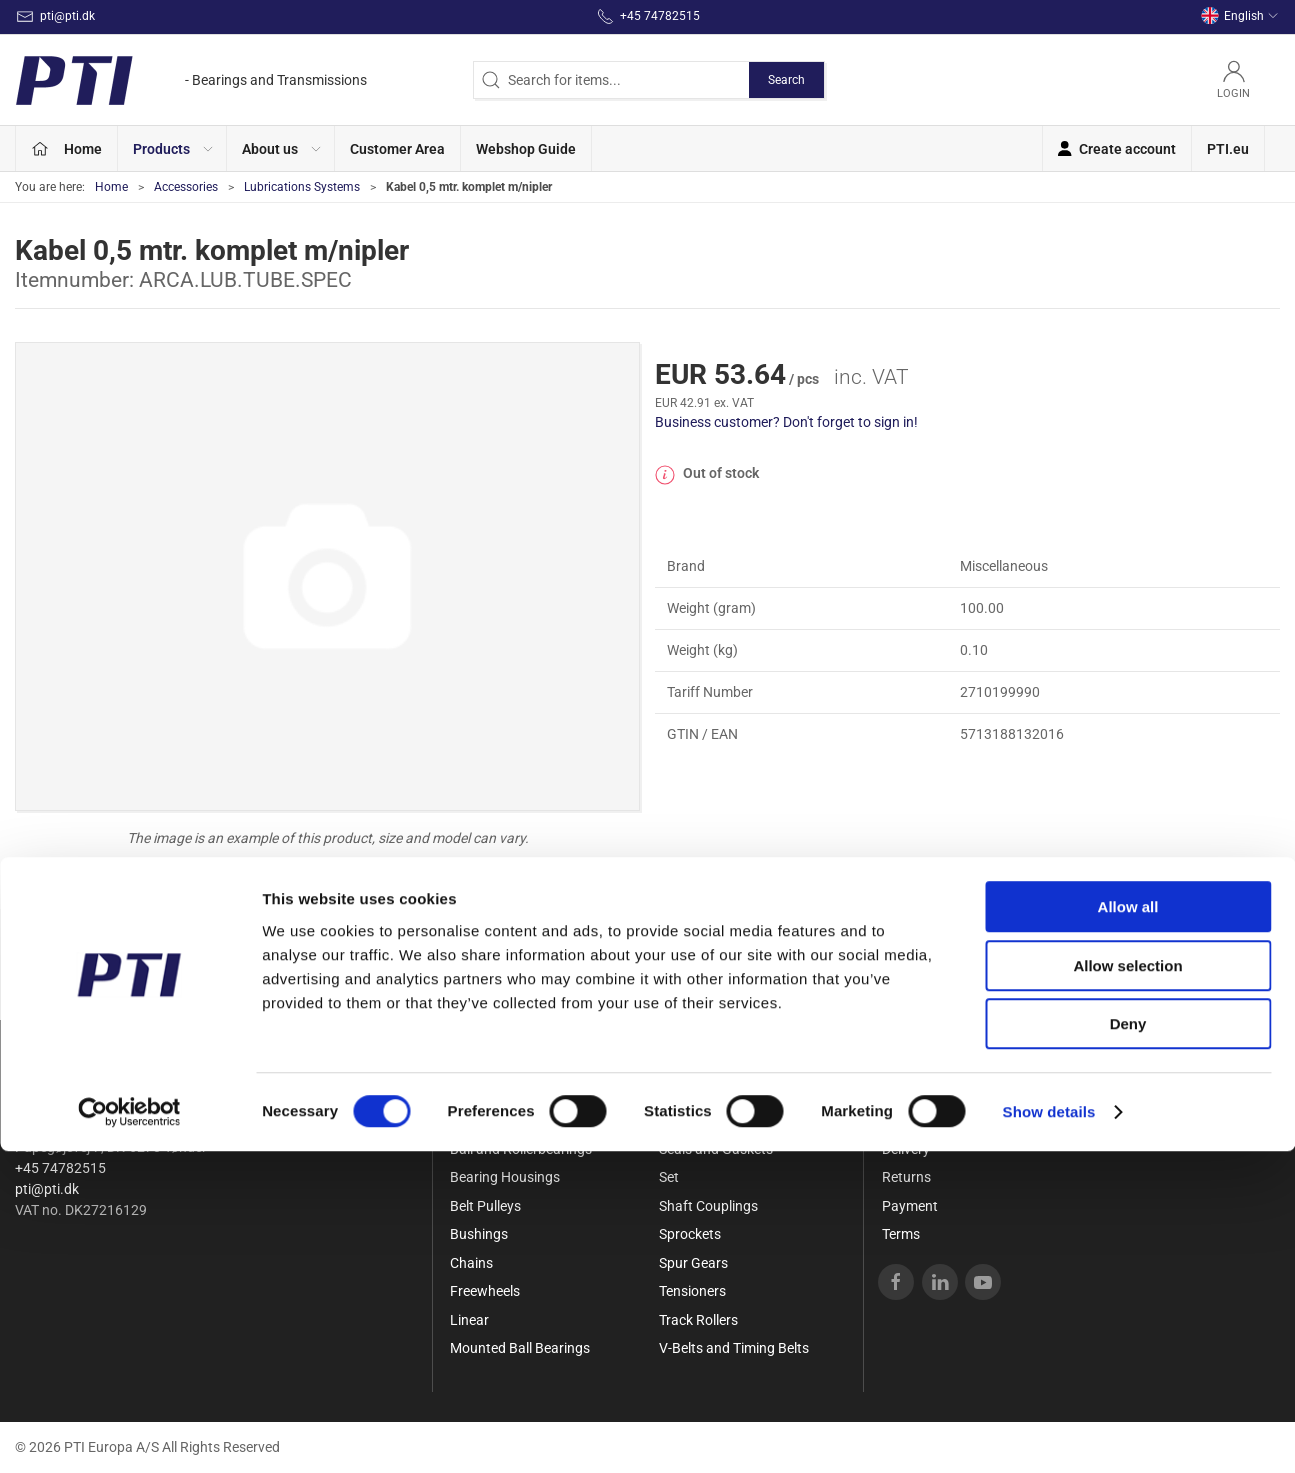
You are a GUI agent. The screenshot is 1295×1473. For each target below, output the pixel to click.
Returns (906, 1177)
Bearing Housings (505, 1177)
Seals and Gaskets (716, 1149)
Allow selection (1127, 1287)
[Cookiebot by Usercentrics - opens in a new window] (129, 1434)
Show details (1049, 1433)
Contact (907, 1120)
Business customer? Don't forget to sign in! (786, 422)
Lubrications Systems (302, 187)
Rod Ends (688, 1120)
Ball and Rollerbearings (521, 1149)
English (1240, 16)
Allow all (1128, 1228)
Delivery (906, 1149)
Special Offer (489, 1092)
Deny (1128, 1345)
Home (111, 187)
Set (669, 1177)
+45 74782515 (60, 1168)
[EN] (191, 80)
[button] (172, 148)
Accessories (186, 187)
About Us (910, 1092)
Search (786, 80)
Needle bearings (708, 1092)
